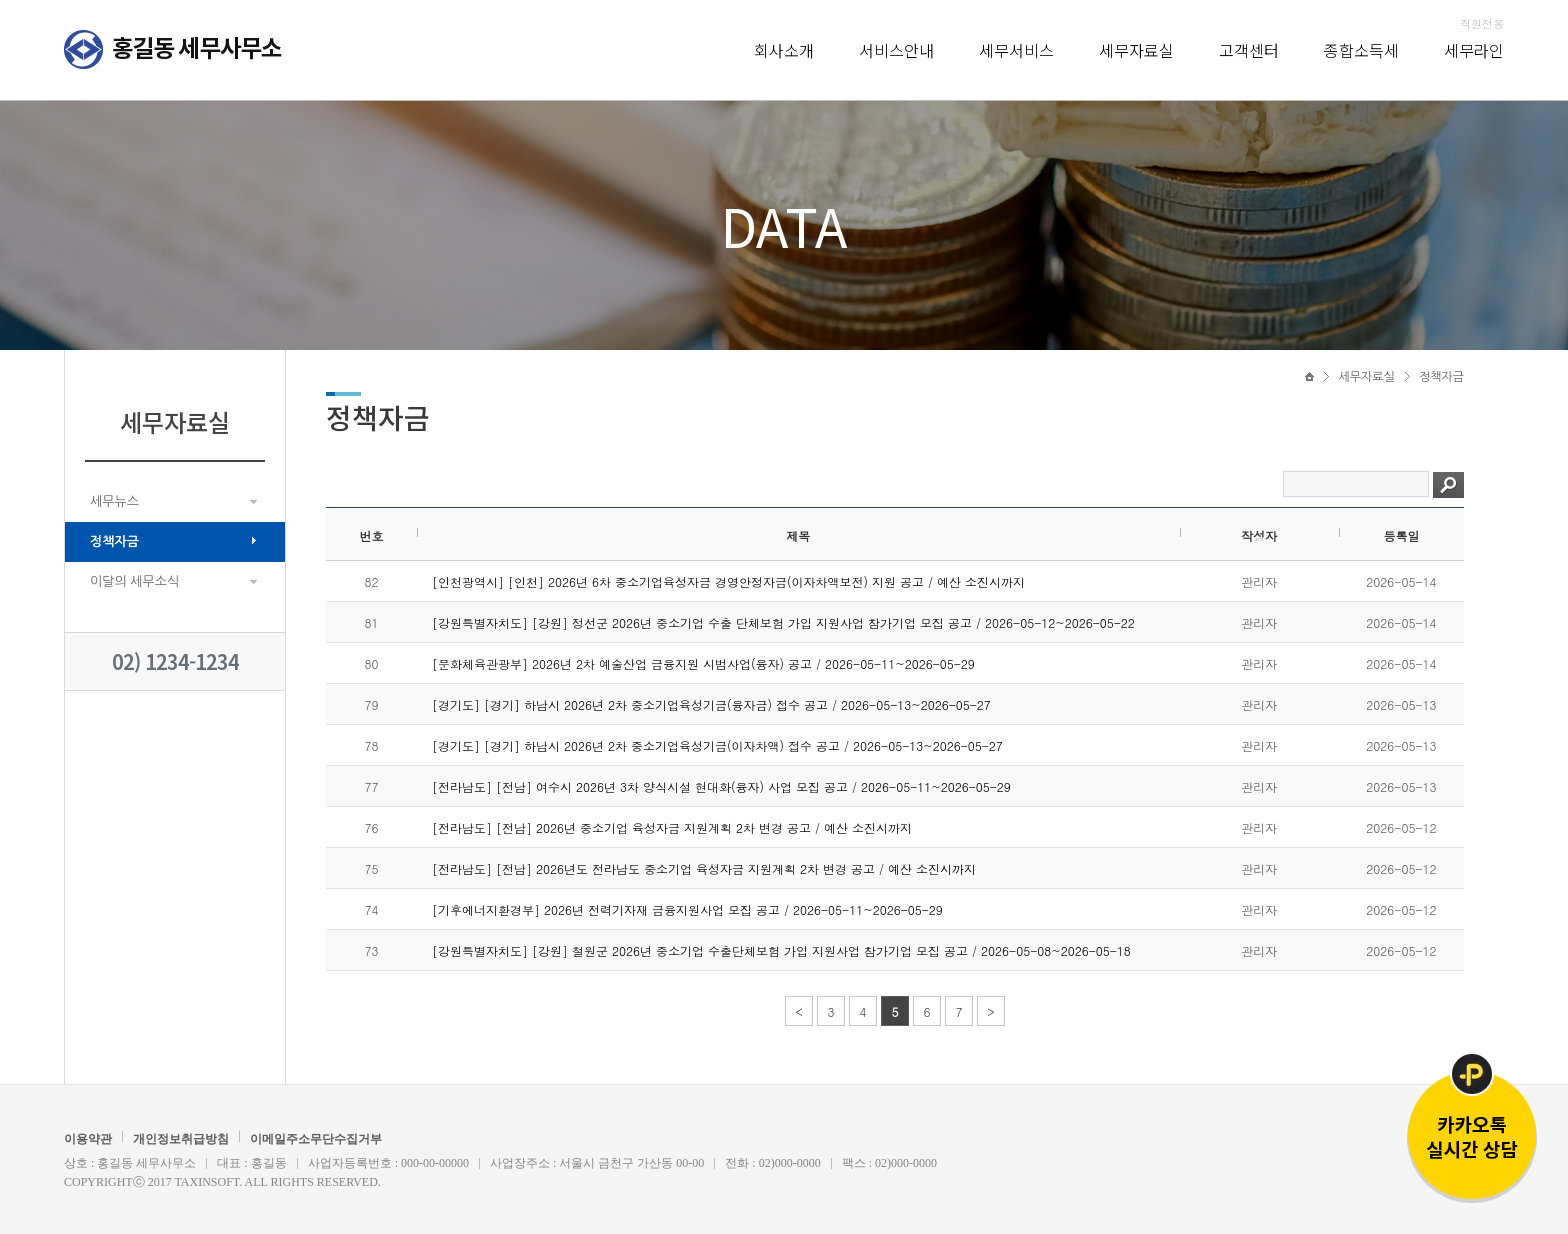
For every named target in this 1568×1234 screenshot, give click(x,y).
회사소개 (784, 50)
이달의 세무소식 (134, 581)
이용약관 (88, 1139)
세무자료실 (1136, 50)
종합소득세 (1361, 50)
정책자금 (114, 541)
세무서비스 (1016, 50)
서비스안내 (896, 50)
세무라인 (1474, 50)
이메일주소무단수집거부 (316, 1139)
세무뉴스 (114, 501)
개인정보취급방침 (181, 1139)
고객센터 (1249, 50)
